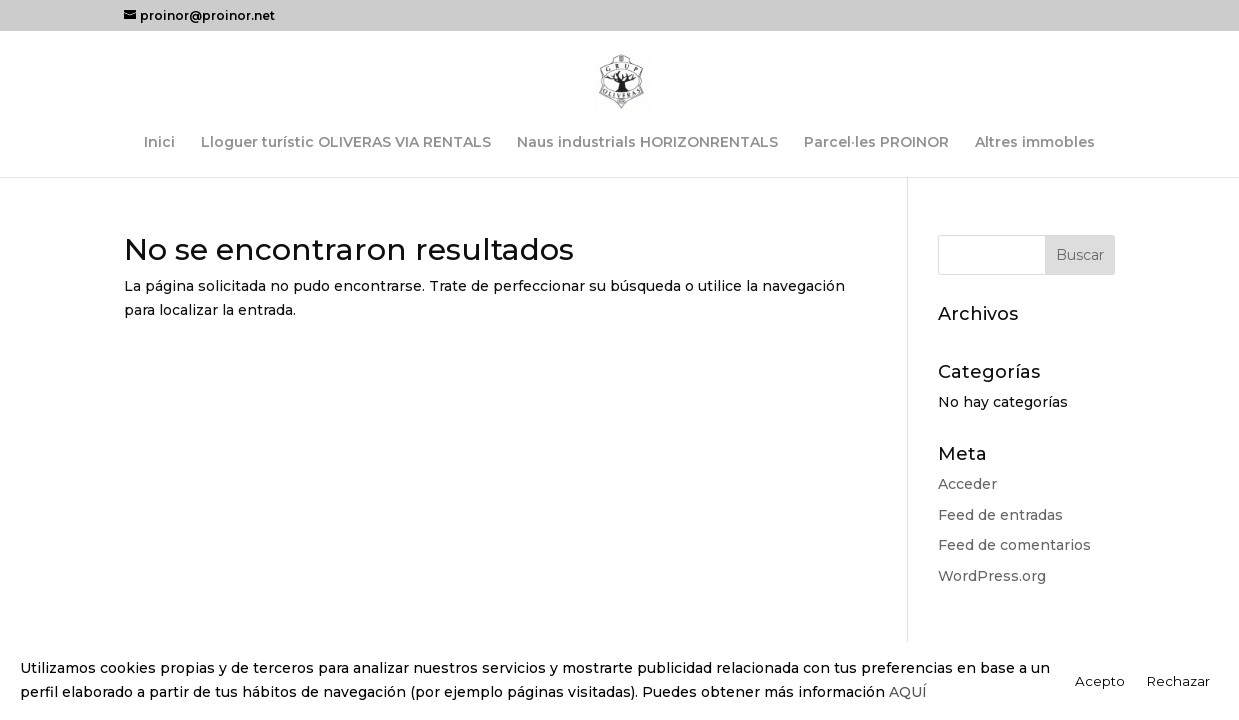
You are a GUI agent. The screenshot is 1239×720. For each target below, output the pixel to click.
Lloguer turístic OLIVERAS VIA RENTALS (346, 143)
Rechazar (1178, 681)
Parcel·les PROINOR (876, 143)
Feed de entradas (1000, 515)
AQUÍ (908, 692)
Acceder (967, 484)
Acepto (1100, 681)
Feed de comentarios (1014, 545)
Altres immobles (1035, 143)
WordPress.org (992, 576)
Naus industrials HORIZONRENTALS (647, 143)
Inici (159, 143)
